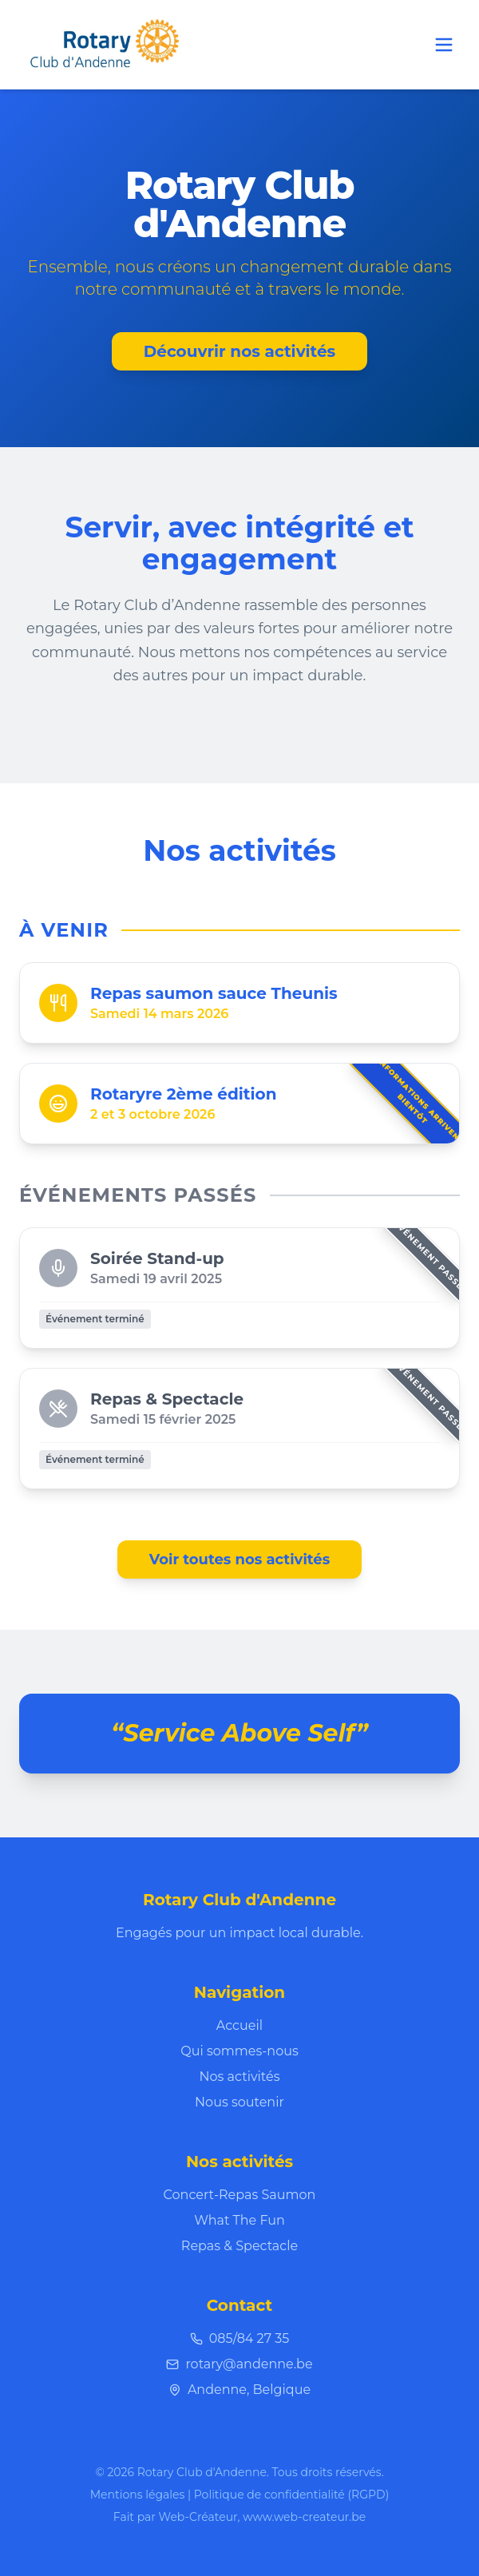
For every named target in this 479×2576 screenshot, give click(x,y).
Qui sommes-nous (239, 2051)
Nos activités (240, 2076)
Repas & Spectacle (239, 2245)
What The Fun (239, 2220)
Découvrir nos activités (239, 351)
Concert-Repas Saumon (240, 2194)
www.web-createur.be (304, 2517)
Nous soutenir (239, 2102)
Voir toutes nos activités (240, 1559)
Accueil (239, 2025)
